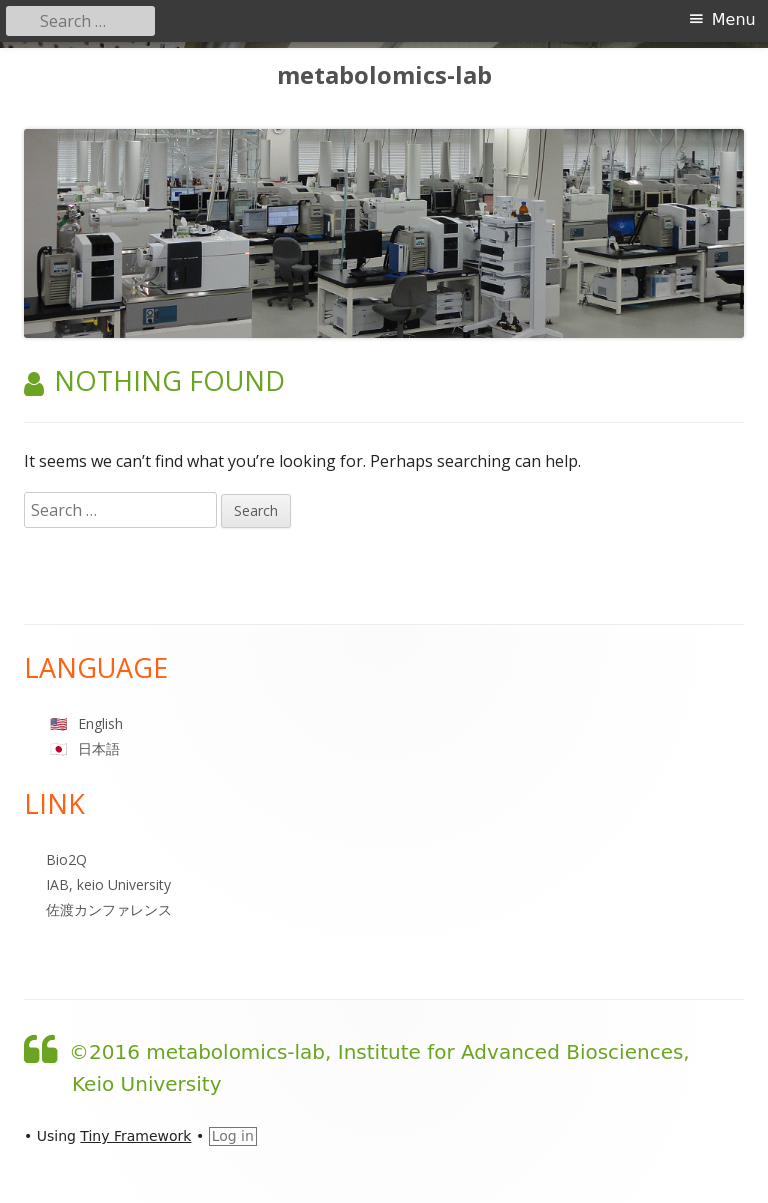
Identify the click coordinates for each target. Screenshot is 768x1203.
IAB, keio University (108, 884)
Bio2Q (66, 859)
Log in (233, 1136)
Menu (734, 19)
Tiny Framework (135, 1136)
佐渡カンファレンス (109, 909)
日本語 (99, 748)
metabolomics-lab (384, 75)
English (100, 723)
